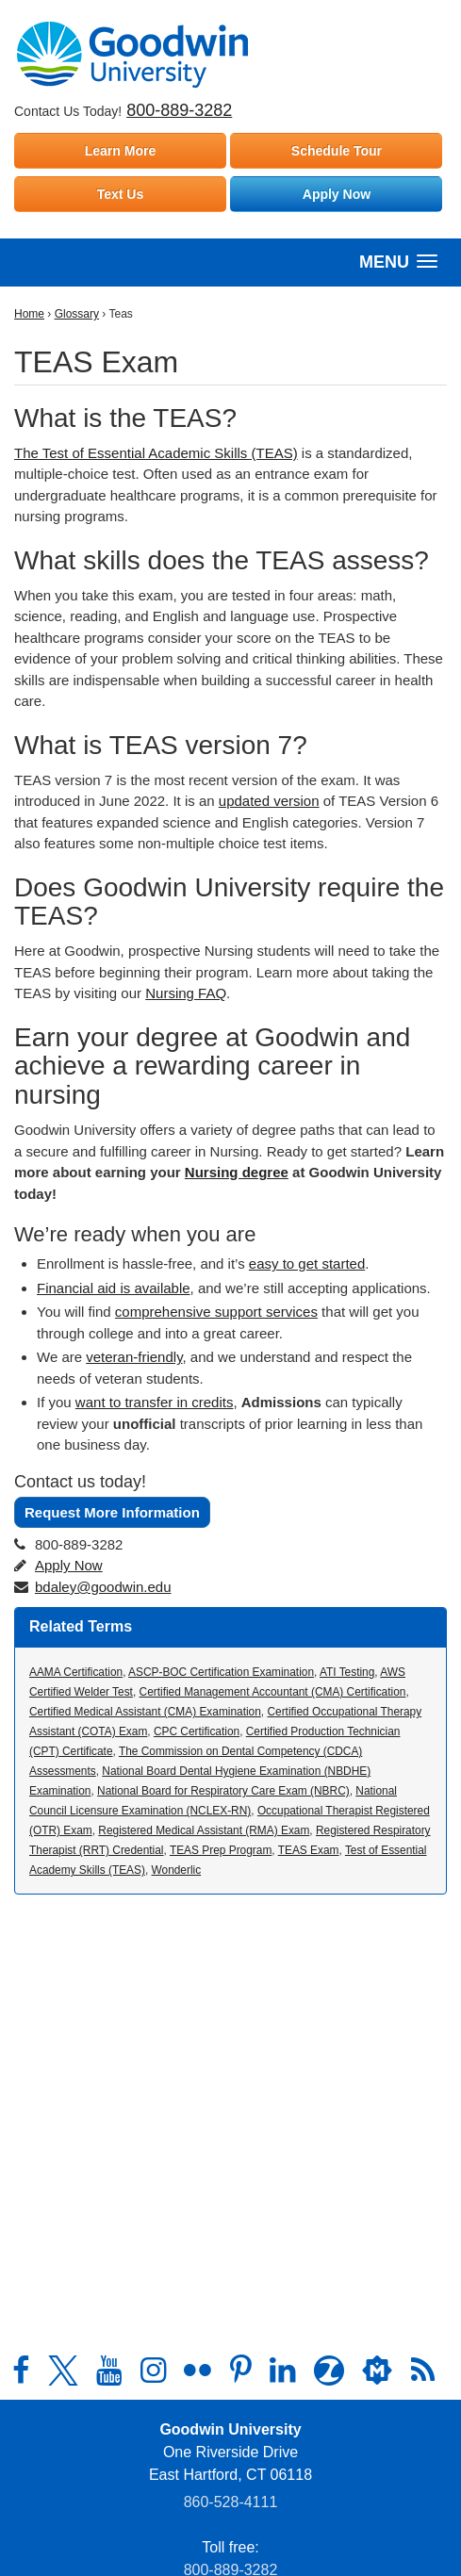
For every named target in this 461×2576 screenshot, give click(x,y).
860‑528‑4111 (231, 2502)
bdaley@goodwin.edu (103, 1587)
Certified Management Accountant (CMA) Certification (273, 1691)
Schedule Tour (336, 150)
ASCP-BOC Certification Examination (221, 1672)
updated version (269, 801)
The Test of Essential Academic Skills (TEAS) (156, 453)
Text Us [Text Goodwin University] (120, 194)
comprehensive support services (216, 1312)
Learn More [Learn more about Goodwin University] (120, 150)
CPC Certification (196, 1731)
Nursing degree (236, 1172)
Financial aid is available (113, 1288)
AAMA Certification (76, 1672)
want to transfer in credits (154, 1402)
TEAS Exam (308, 1850)
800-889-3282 (179, 110)
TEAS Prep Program (221, 1850)
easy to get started (307, 1263)
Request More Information (112, 1512)
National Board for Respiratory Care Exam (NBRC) (223, 1790)
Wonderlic (177, 1870)
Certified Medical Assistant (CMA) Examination (145, 1711)
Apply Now (336, 194)
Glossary (77, 313)
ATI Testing (347, 1672)
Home (29, 313)
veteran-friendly (134, 1357)
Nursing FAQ (185, 993)
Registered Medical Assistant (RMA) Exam (203, 1830)
